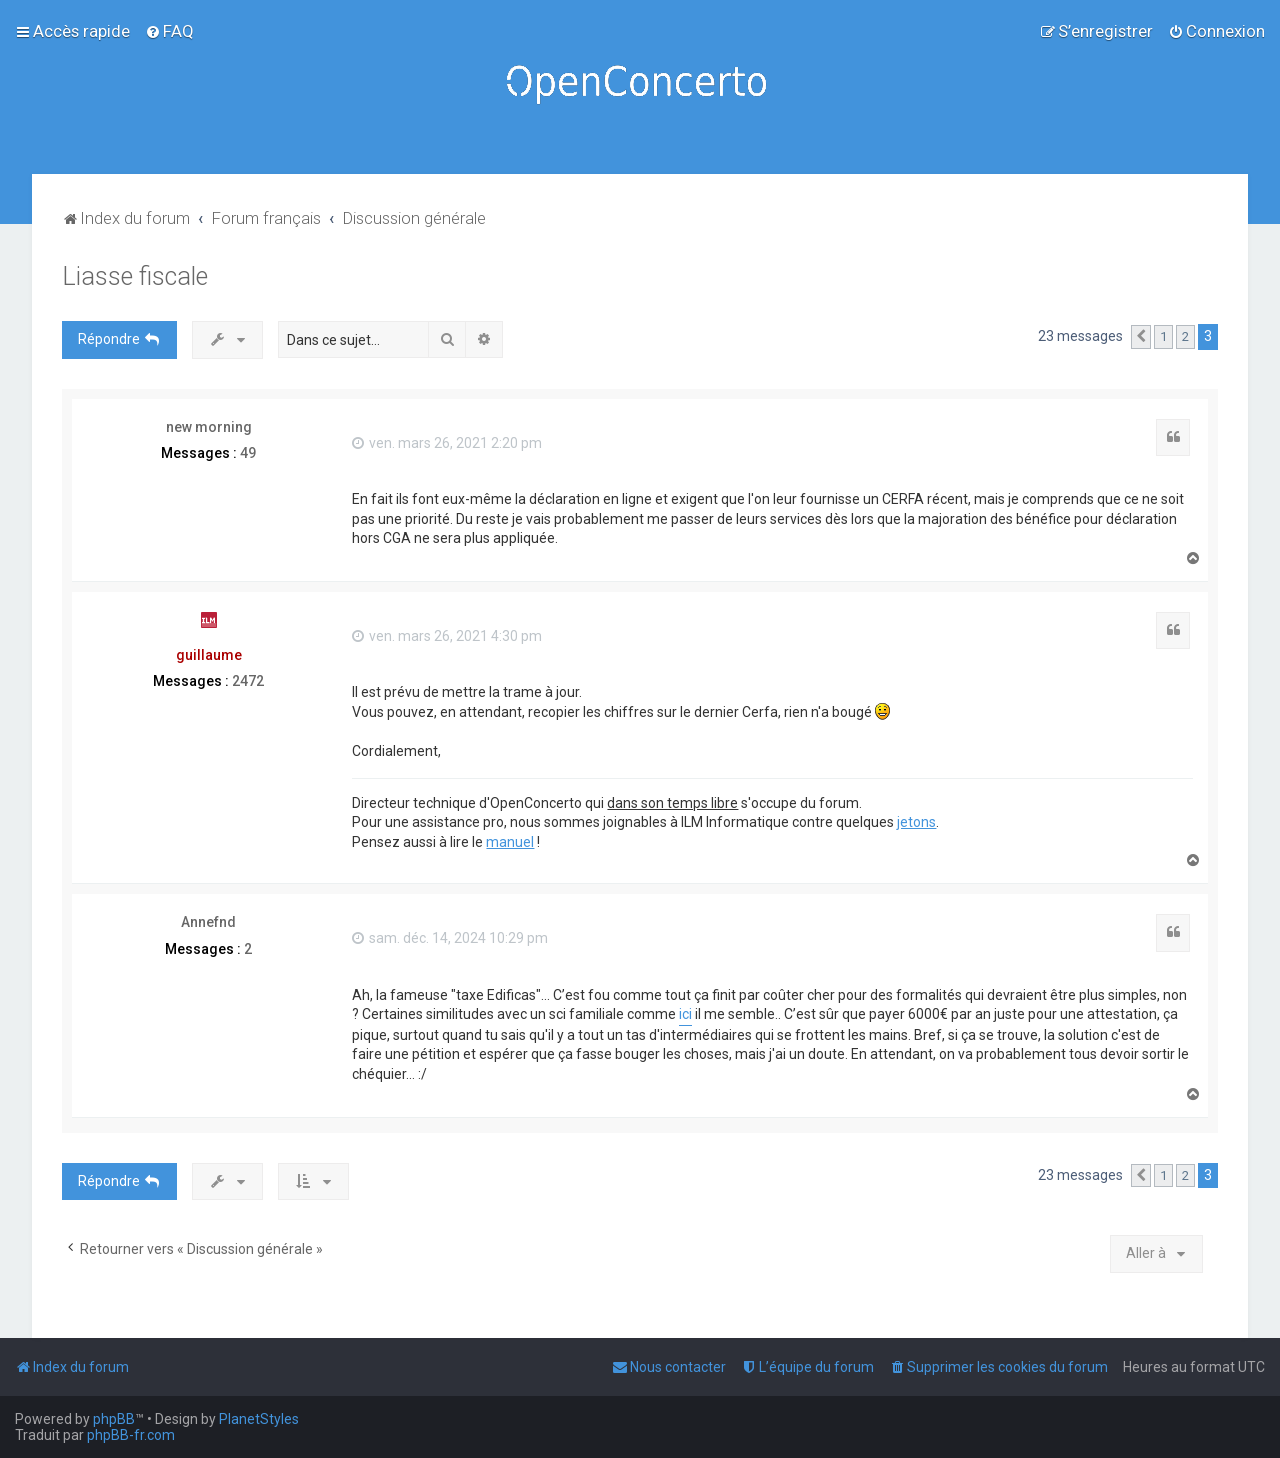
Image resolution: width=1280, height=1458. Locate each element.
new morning (209, 427)
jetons (916, 822)
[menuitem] (169, 31)
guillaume (209, 655)
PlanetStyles (259, 1419)
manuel (510, 842)
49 (248, 453)
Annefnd (208, 922)
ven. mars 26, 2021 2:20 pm (447, 443)
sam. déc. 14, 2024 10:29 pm (450, 938)
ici (685, 1014)
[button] (1141, 337)
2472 (248, 681)
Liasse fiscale (135, 276)
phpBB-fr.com (131, 1435)
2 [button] (1185, 336)
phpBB (114, 1419)
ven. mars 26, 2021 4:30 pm (447, 636)
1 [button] (1163, 336)
